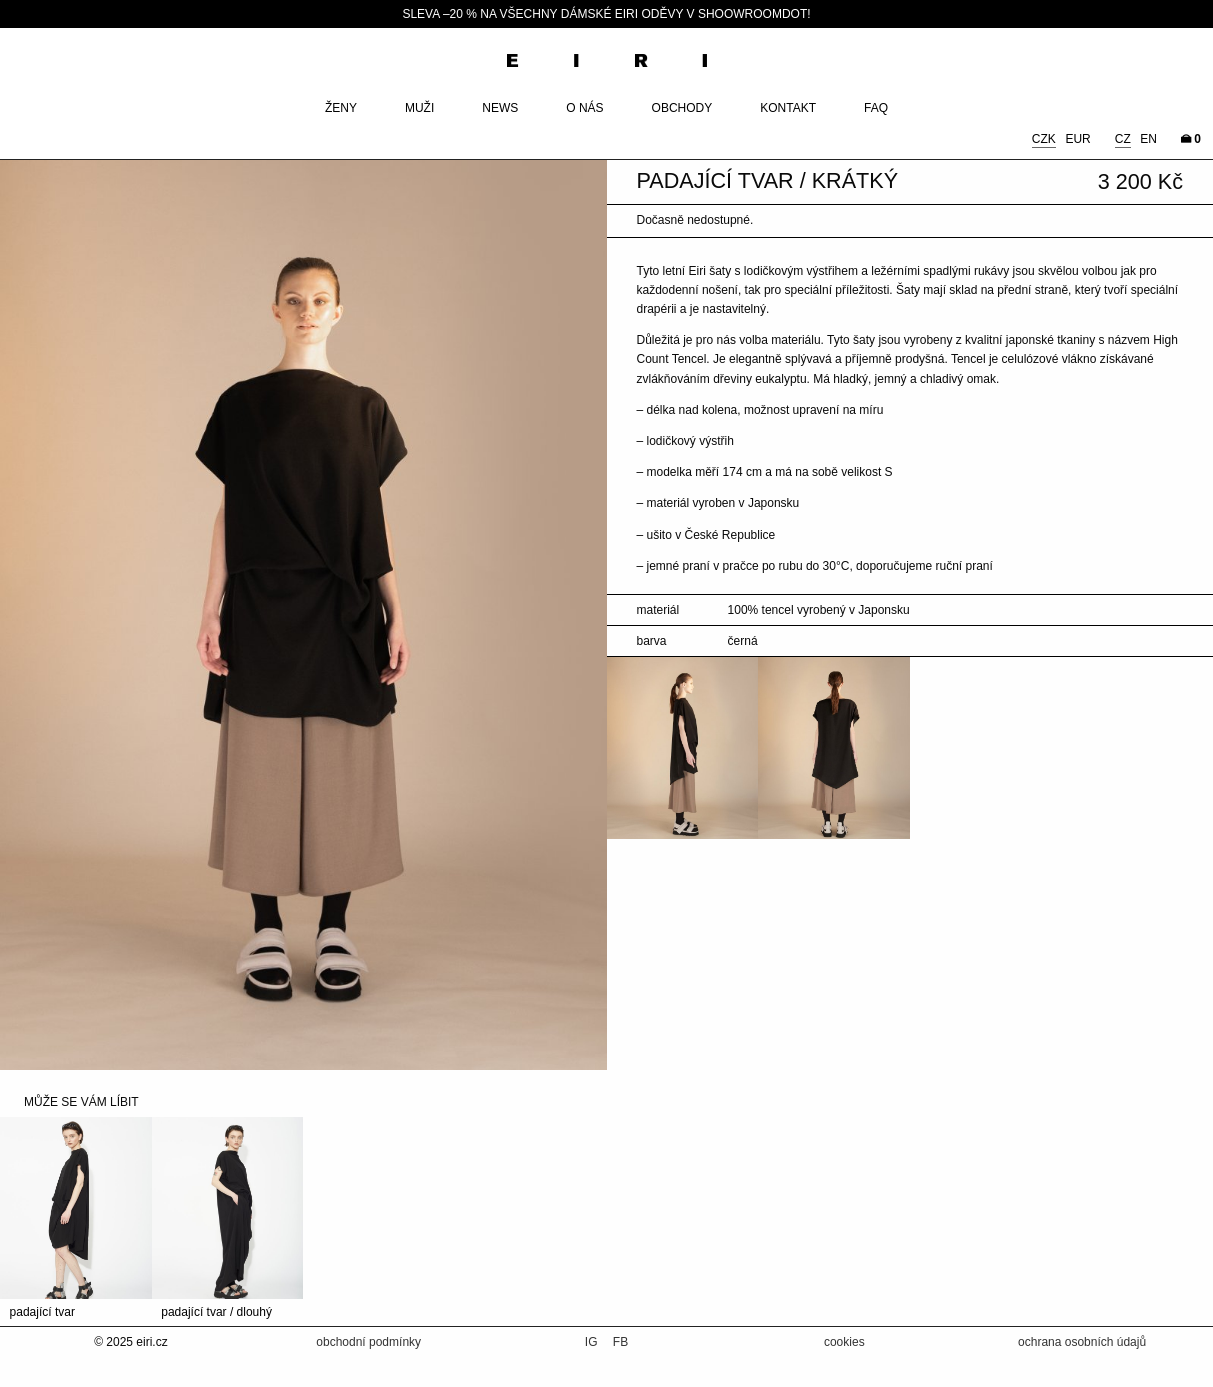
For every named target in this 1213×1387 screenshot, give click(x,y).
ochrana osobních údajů (1082, 1342)
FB (620, 1342)
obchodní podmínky (368, 1342)
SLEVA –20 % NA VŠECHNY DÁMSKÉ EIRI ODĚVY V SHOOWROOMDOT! (606, 14)
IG (593, 1342)
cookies (844, 1342)
